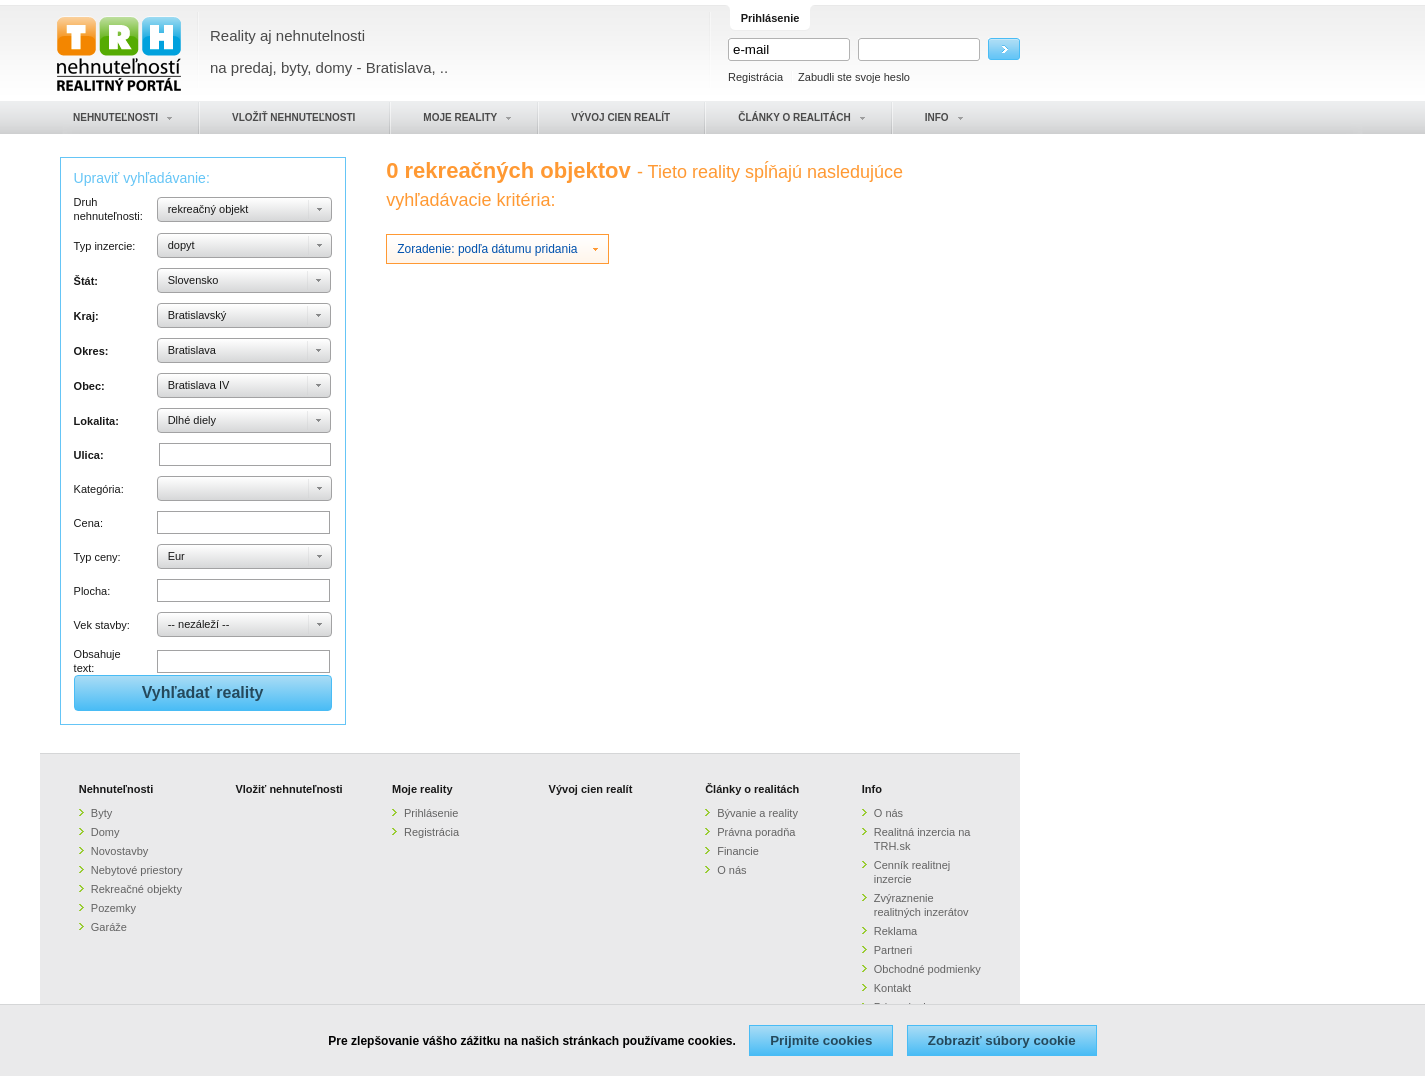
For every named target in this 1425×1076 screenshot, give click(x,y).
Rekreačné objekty (136, 889)
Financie (738, 851)
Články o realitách (752, 789)
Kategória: (99, 489)
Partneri (893, 950)
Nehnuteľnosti (116, 789)
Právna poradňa (756, 832)
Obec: (89, 386)
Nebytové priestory (137, 870)
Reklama (895, 931)
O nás (731, 870)
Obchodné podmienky (927, 969)
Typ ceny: (97, 557)
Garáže (109, 927)
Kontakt (892, 988)
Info (872, 789)
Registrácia (755, 77)
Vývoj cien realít (591, 789)
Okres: (91, 351)
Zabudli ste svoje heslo (854, 77)
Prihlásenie (431, 813)
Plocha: (92, 591)
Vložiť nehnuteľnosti (288, 789)
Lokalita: (96, 421)
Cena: (88, 523)
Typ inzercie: (105, 246)
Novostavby (119, 851)
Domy (105, 832)
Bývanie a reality (757, 813)
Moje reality (422, 789)
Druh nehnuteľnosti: (108, 209)
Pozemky (113, 908)
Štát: (86, 281)
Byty (101, 813)
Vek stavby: (102, 625)
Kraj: (86, 316)
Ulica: (89, 455)
